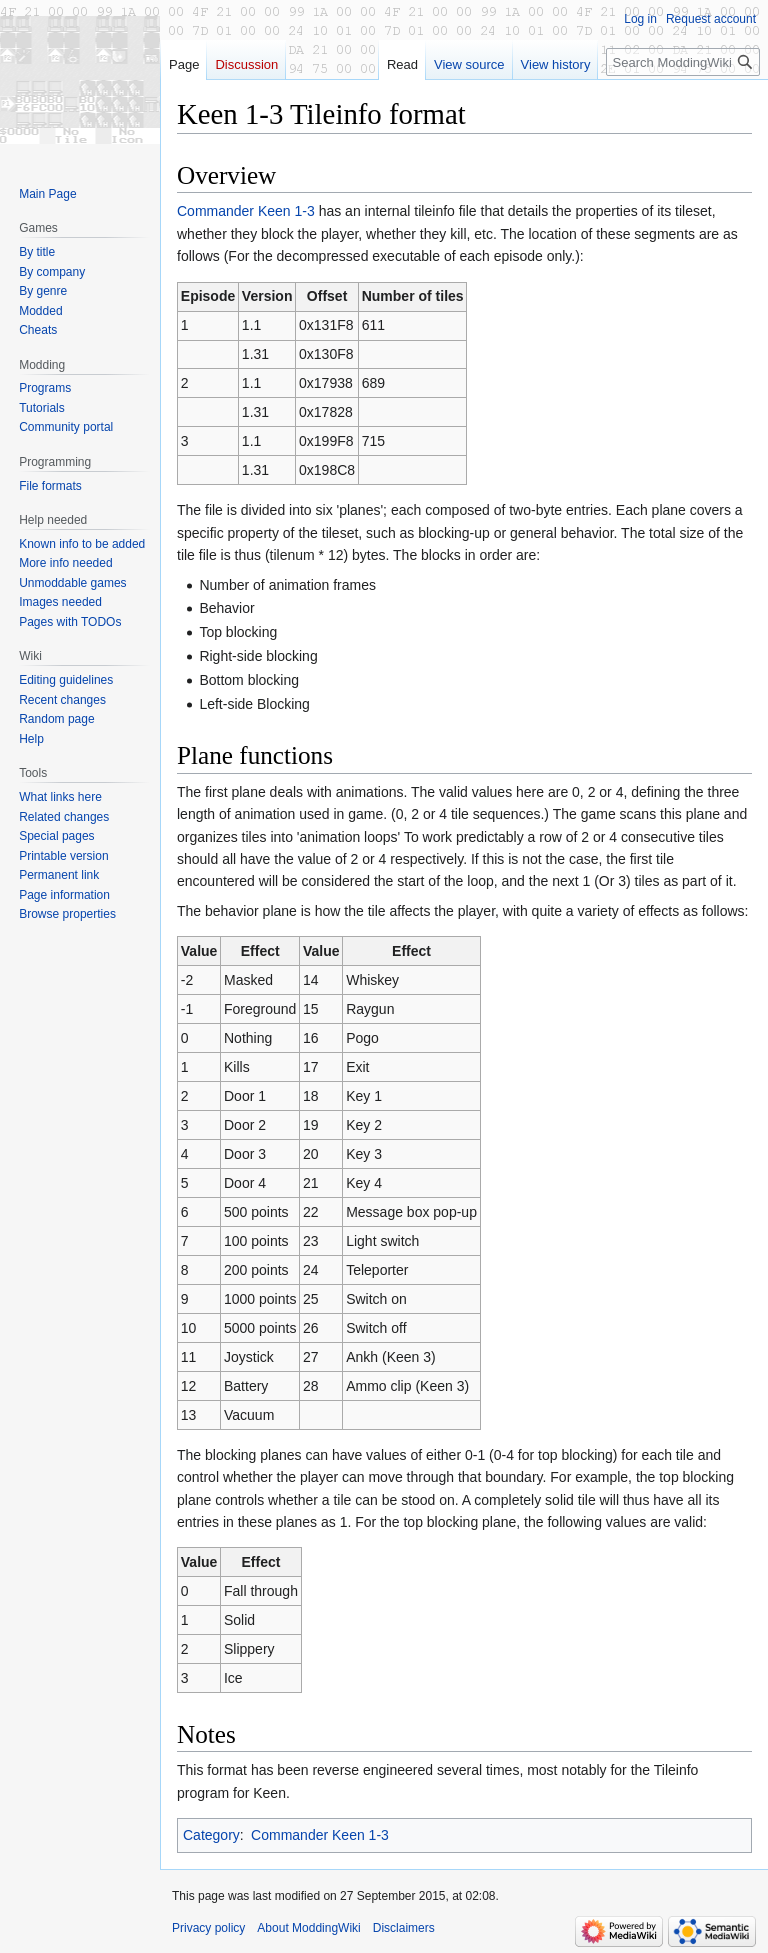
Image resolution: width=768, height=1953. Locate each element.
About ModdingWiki (308, 1928)
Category (211, 1835)
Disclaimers (404, 1928)
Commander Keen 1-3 (246, 211)
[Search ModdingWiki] (683, 62)
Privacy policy (208, 1928)
